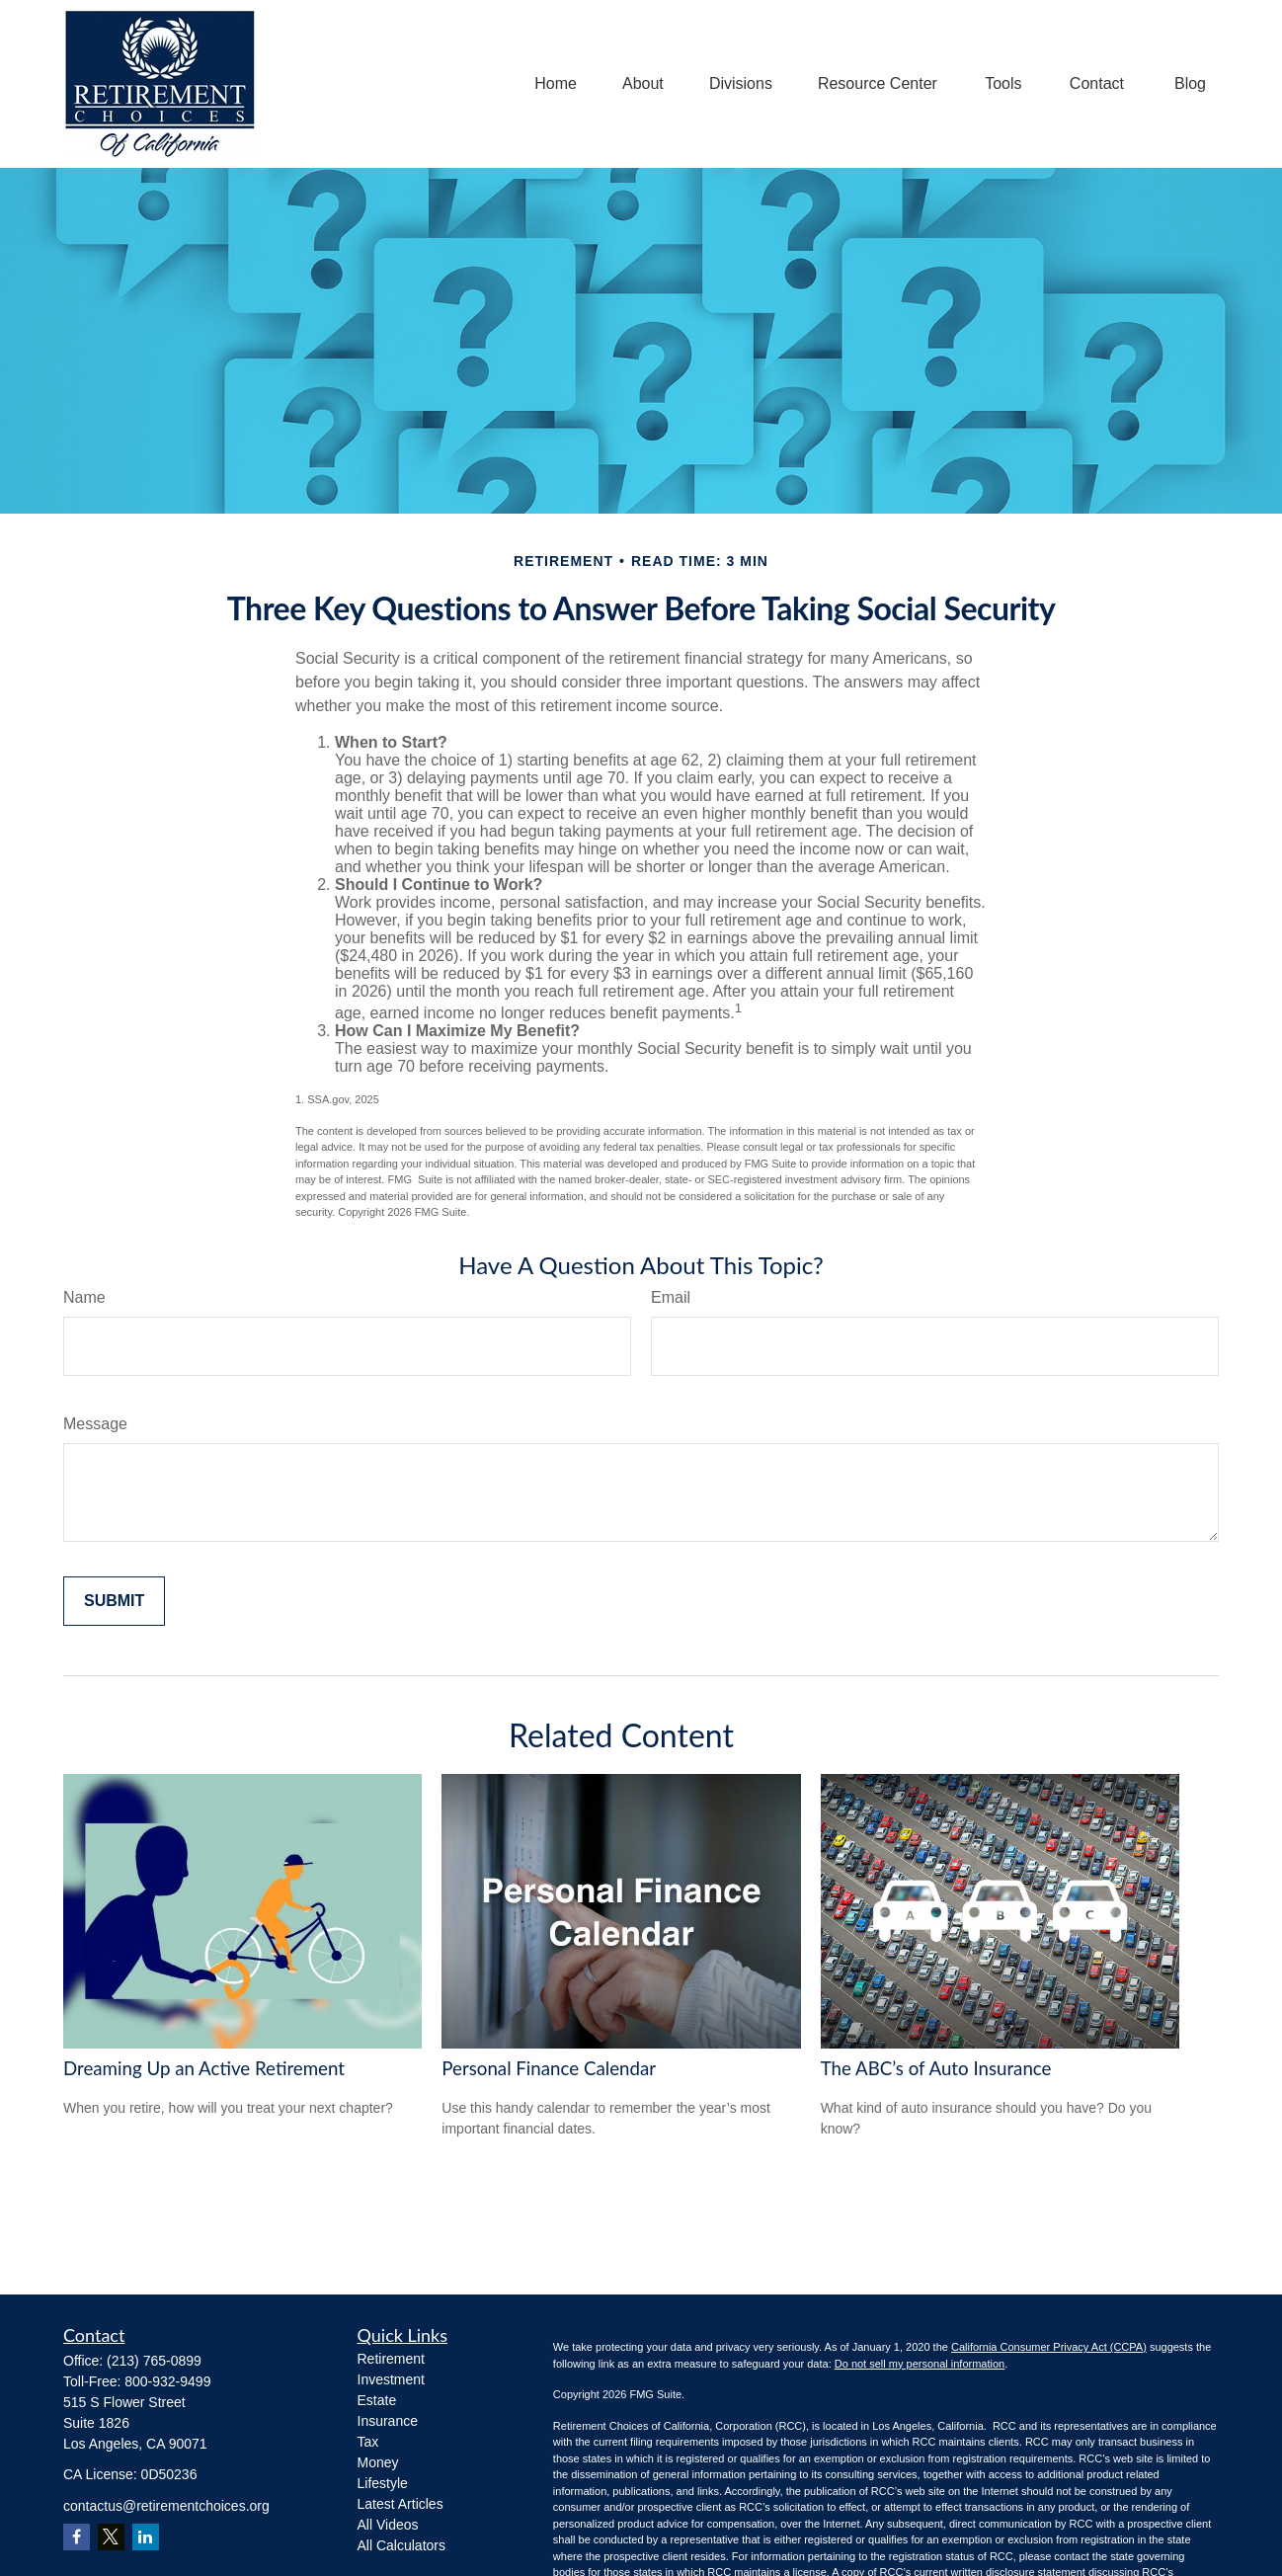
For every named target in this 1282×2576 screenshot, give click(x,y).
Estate (377, 2400)
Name (84, 1297)
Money (378, 2462)
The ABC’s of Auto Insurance (936, 2068)
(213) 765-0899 (154, 2361)
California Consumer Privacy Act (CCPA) (1049, 2347)
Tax (368, 2442)
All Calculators (401, 2545)
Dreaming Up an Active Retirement (204, 2068)
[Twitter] (111, 2537)
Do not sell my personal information (919, 2364)
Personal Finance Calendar (548, 2068)
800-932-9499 (167, 2381)
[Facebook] (76, 2537)
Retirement (391, 2359)
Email (670, 1297)
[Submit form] (114, 1601)
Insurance (388, 2421)
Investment (391, 2379)
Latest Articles (400, 2504)
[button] (555, 84)
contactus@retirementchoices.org (166, 2506)
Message (95, 1423)
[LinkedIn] (145, 2537)
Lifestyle (383, 2483)
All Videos (388, 2525)
